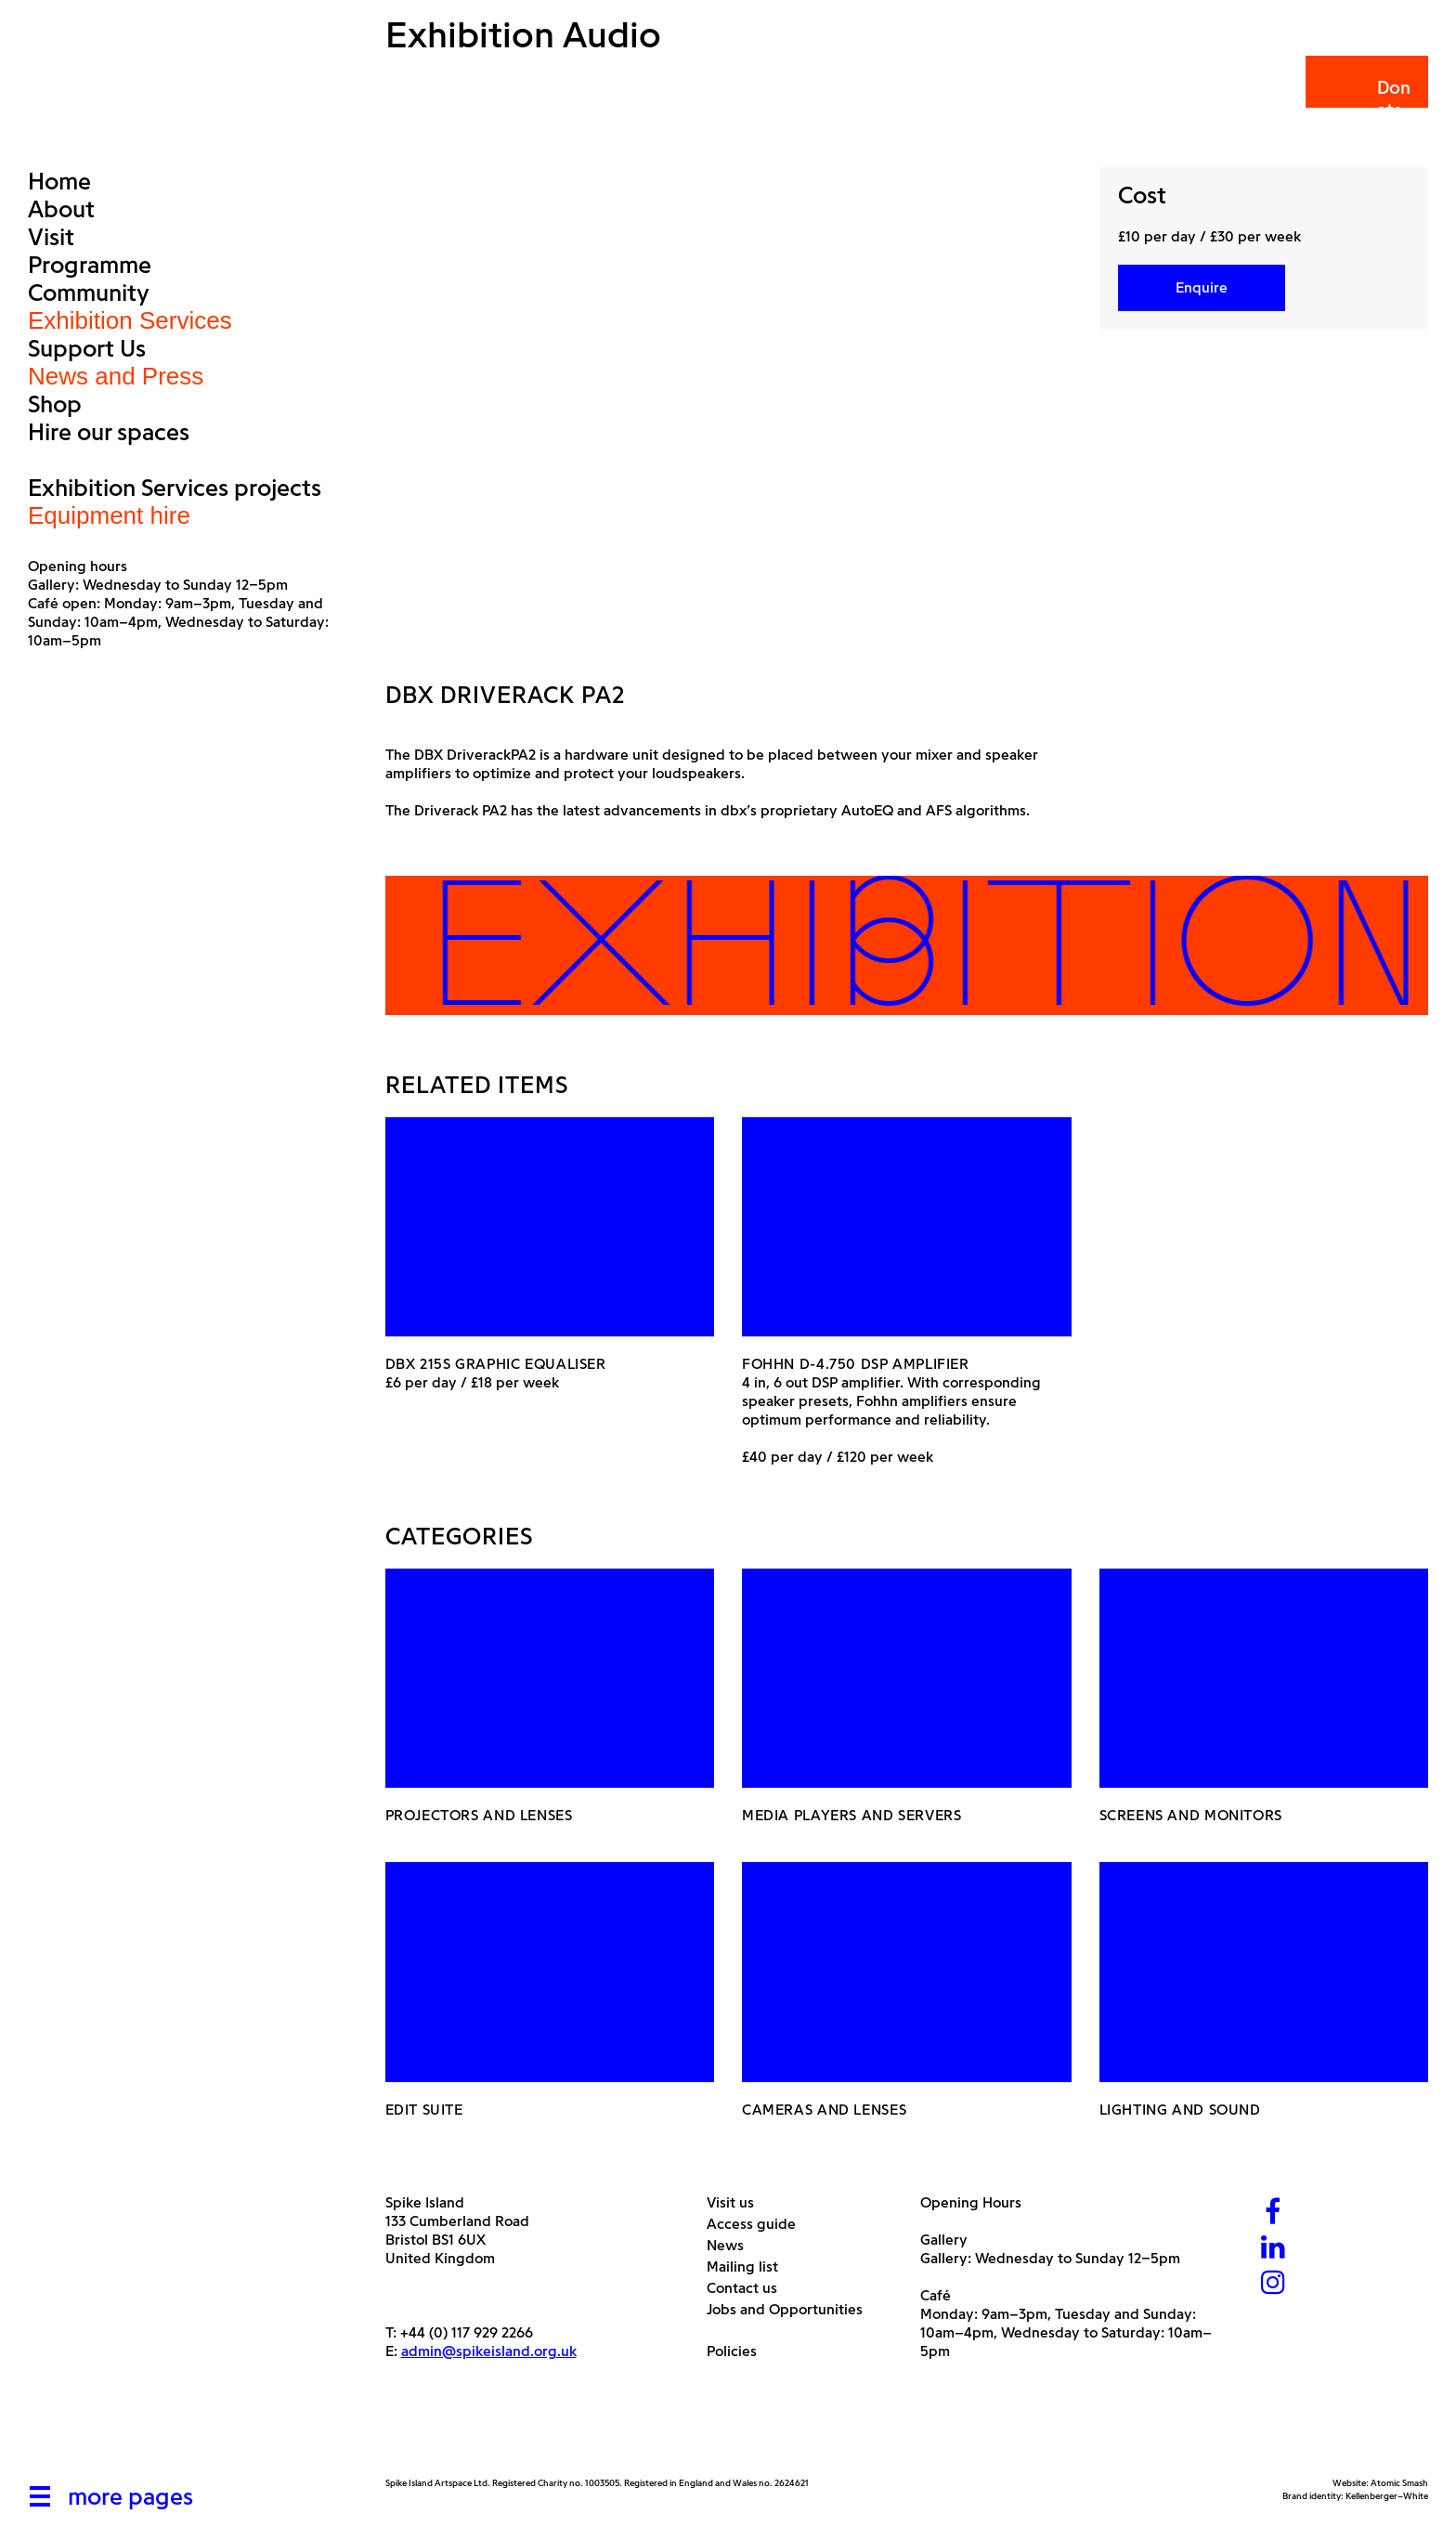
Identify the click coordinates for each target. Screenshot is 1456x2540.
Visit (51, 237)
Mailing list (749, 2266)
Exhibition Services (130, 320)
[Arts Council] (431, 2433)
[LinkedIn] (1273, 2249)
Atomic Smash (1399, 2483)
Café (935, 2295)
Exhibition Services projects (174, 487)
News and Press (115, 376)
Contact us (749, 2288)
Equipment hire (109, 515)
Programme (89, 265)
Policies (739, 2351)
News (732, 2245)
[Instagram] (1273, 2284)
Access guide (758, 2224)
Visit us (737, 2202)
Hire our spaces (108, 432)
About (61, 209)
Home (59, 181)
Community (89, 292)
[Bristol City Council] (570, 2433)
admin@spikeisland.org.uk (489, 2351)
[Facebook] (1273, 2213)
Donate (1365, 99)
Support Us (87, 348)
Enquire (1202, 287)
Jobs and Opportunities (792, 2309)
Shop (55, 404)
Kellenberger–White (1387, 2496)
